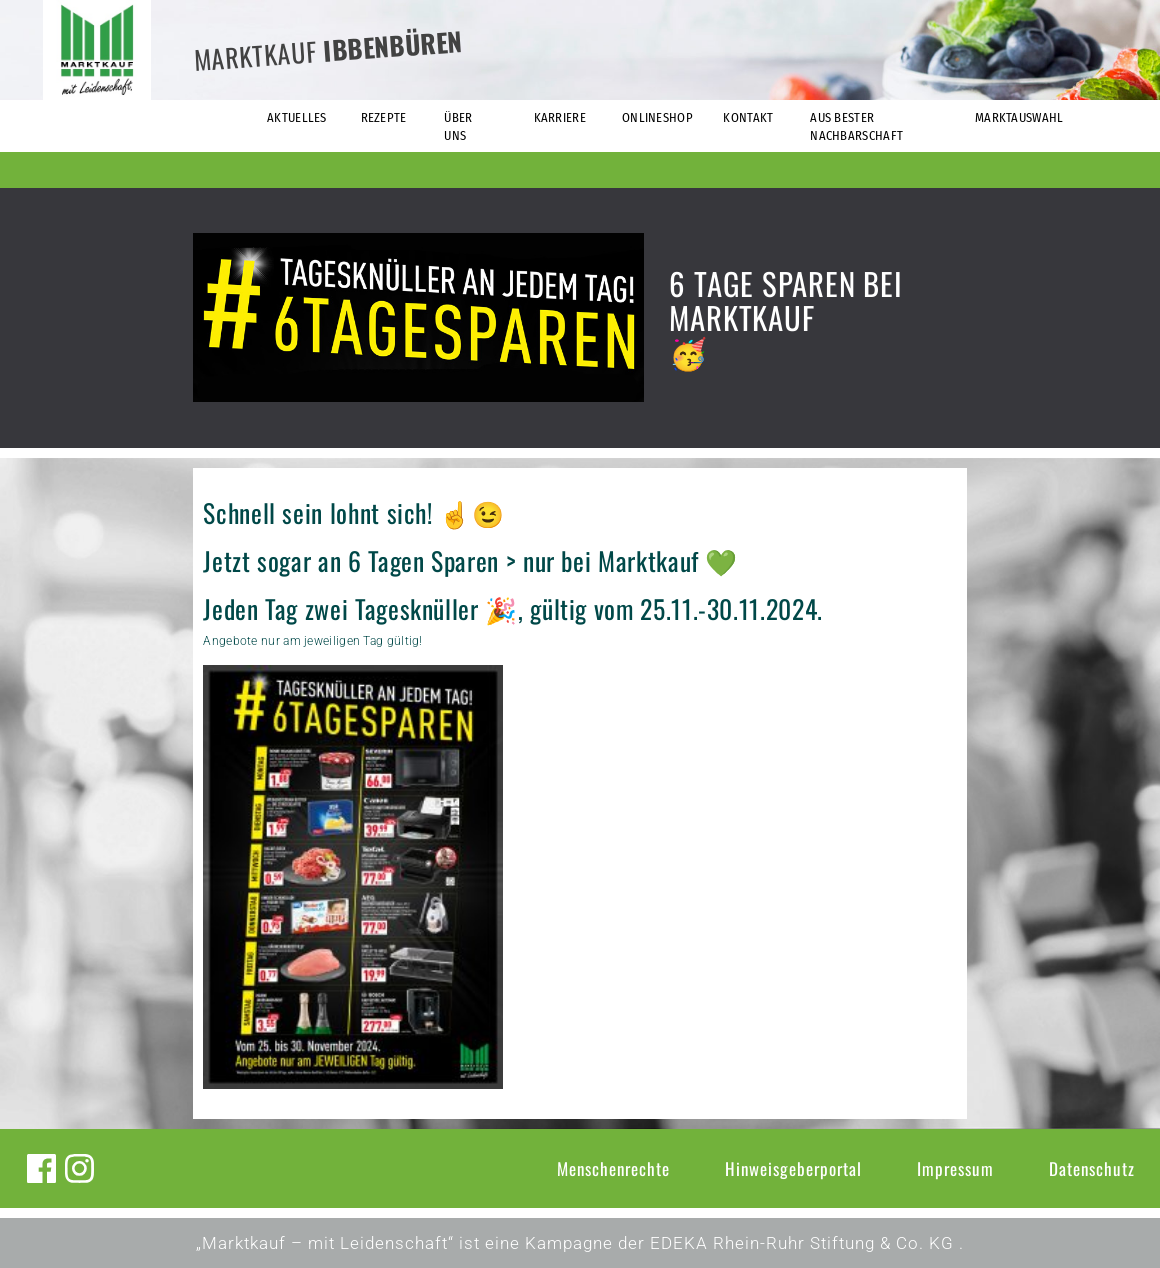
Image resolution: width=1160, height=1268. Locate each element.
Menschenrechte (613, 1168)
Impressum (955, 1168)
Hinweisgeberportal (793, 1168)
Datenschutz (1092, 1168)
